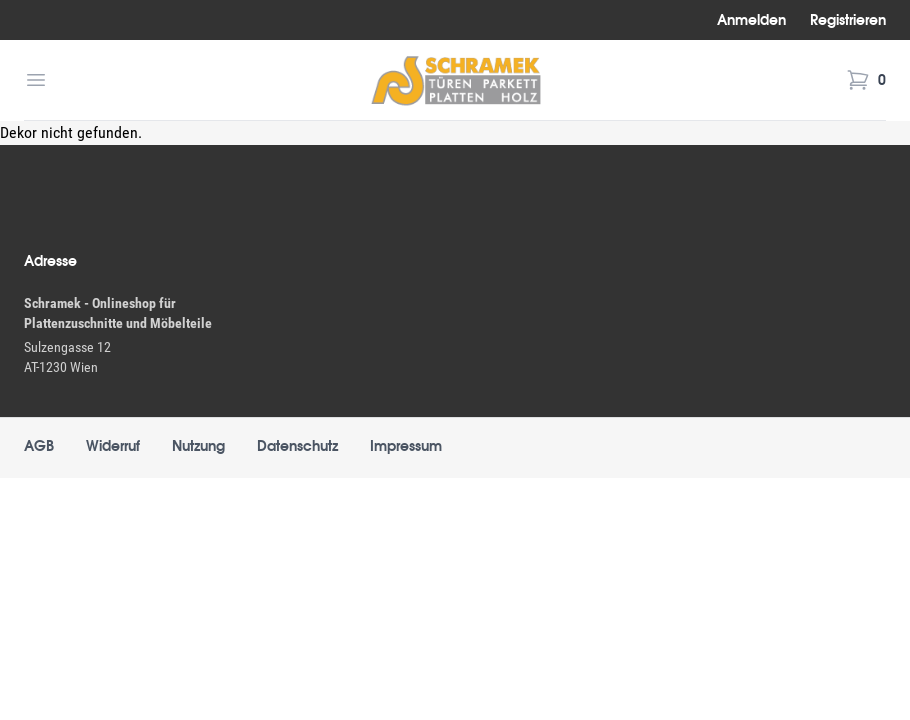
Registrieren (848, 20)
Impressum (406, 446)
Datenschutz (297, 446)
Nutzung (198, 446)
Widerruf (113, 446)
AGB (39, 446)
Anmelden (751, 20)
